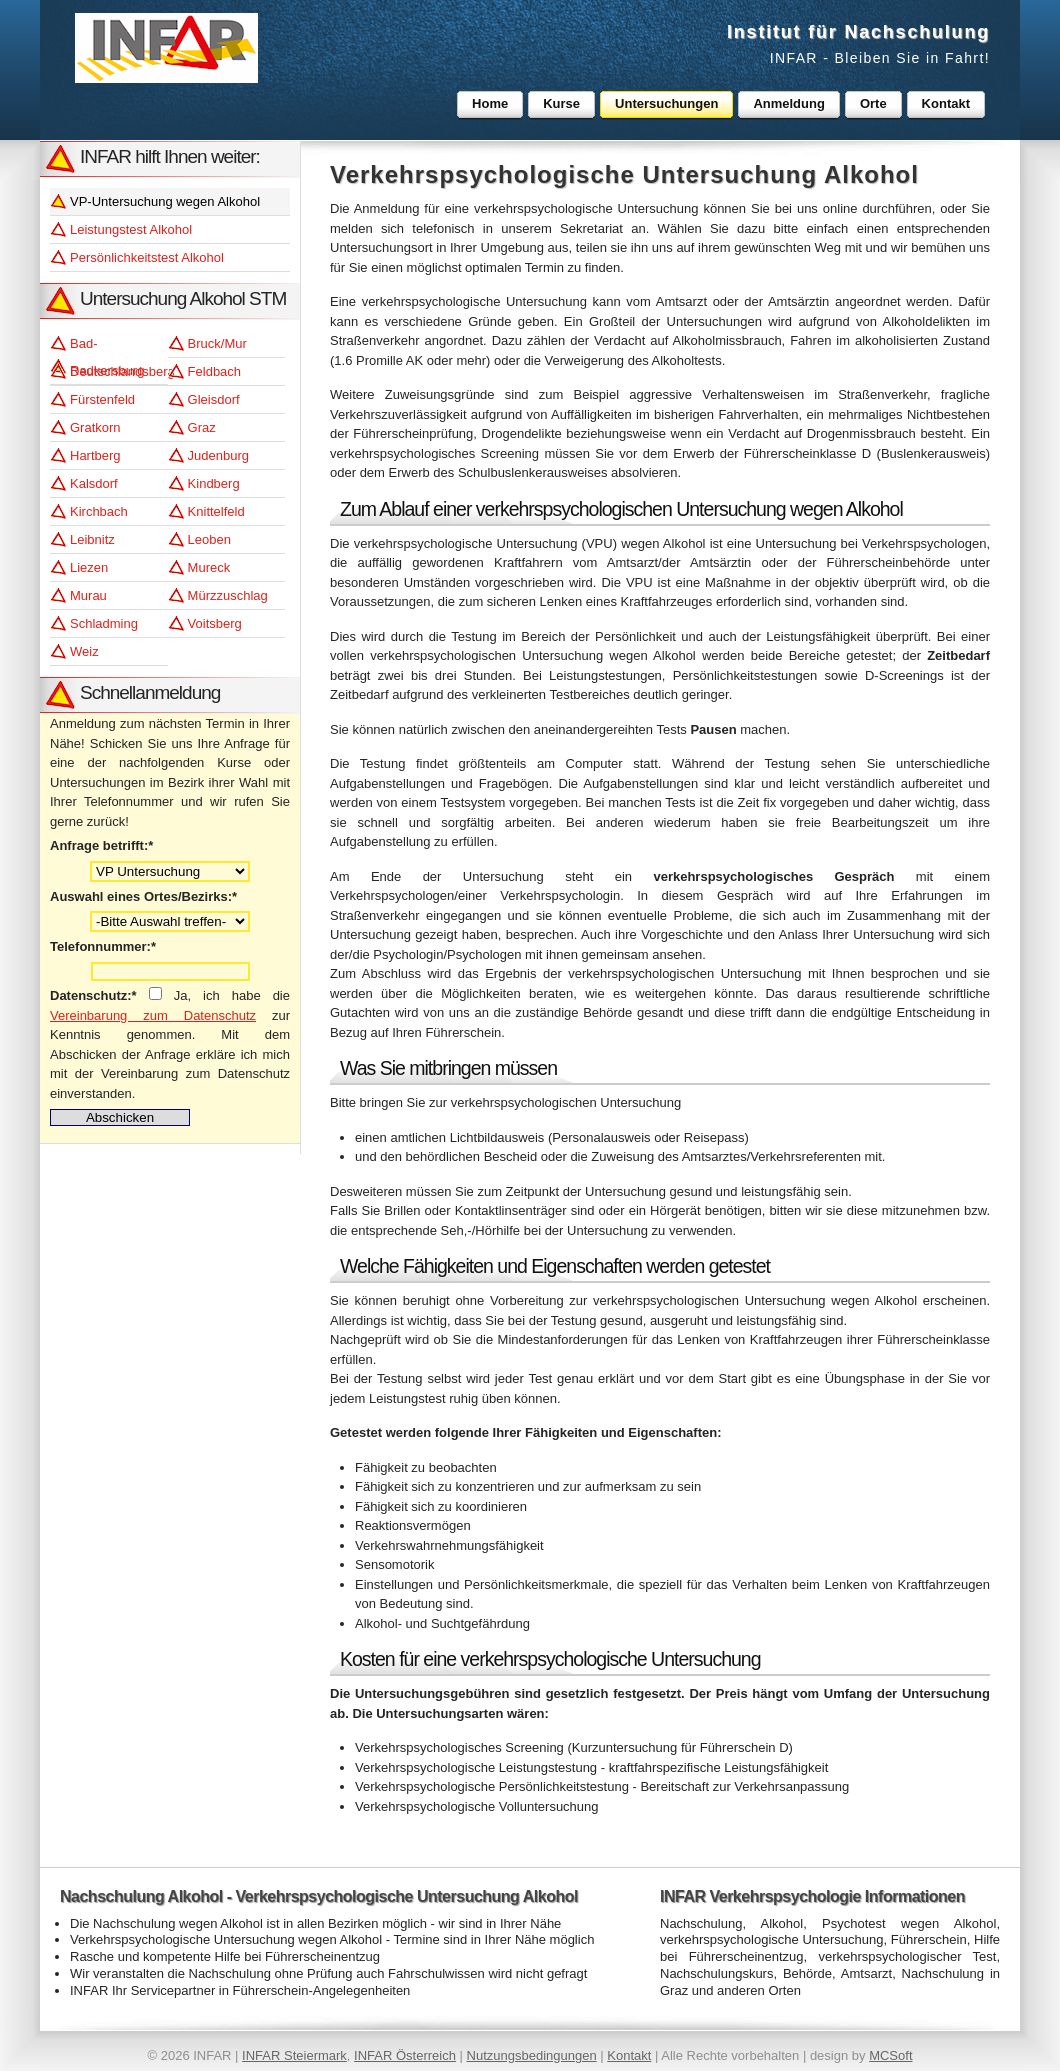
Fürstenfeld (102, 399)
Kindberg (214, 483)
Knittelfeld (216, 511)
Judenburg (218, 455)
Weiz (84, 651)
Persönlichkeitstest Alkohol (147, 257)
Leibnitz (92, 539)
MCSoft (890, 2055)
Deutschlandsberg (119, 371)
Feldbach (214, 371)
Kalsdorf (94, 483)
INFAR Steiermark (294, 2055)
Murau (88, 595)
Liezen (89, 567)
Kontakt (629, 2055)
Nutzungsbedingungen (532, 2055)
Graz (202, 427)
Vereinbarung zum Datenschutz (153, 1015)
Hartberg (95, 455)
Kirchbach (99, 511)
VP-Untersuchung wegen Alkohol (165, 201)
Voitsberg (215, 623)
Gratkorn (95, 427)
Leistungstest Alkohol (131, 229)
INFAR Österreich (405, 2055)
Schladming (104, 623)
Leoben (209, 539)
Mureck (209, 567)
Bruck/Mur (217, 343)
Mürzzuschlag (228, 595)
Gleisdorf (214, 399)
